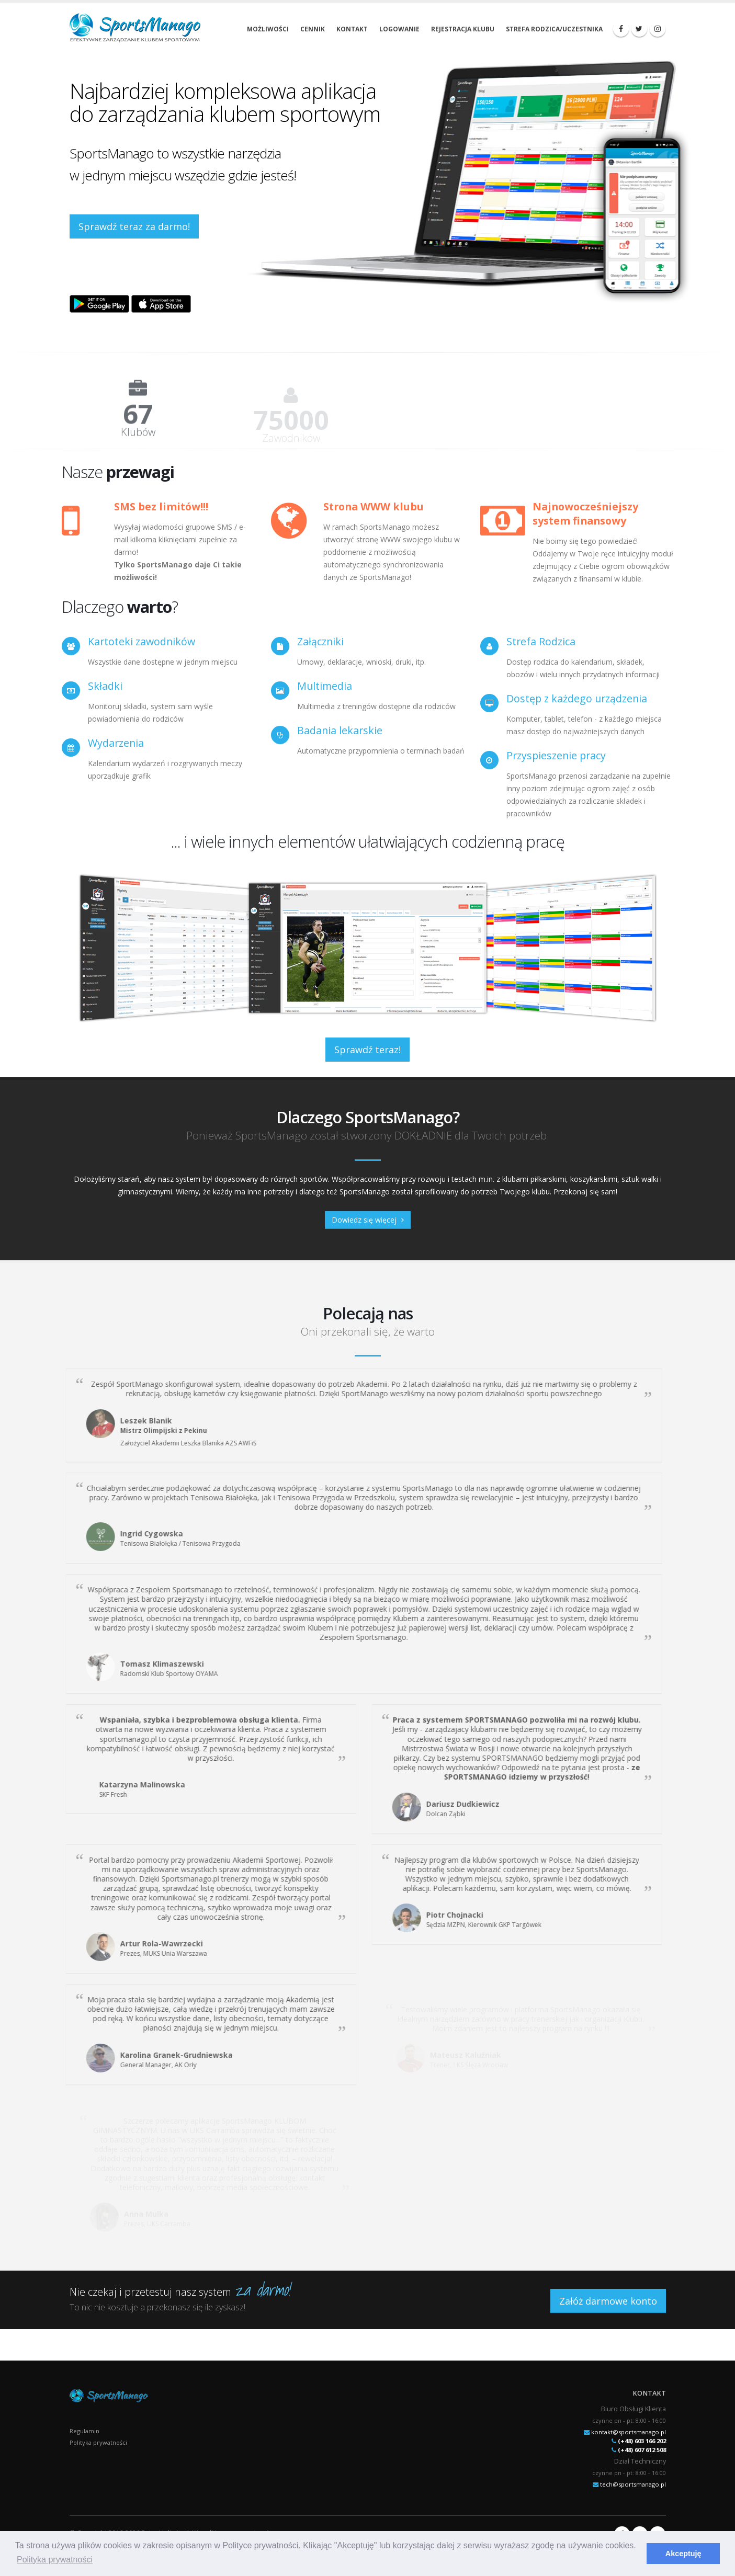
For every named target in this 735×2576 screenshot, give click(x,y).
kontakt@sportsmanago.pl (628, 2432)
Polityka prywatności (98, 2442)
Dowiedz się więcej (368, 1220)
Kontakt (352, 29)
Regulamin (84, 2431)
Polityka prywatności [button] (55, 2559)
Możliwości (268, 29)
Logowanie (399, 29)
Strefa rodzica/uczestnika (554, 29)
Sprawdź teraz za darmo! (134, 226)
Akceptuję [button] (683, 2553)
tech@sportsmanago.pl (633, 2484)
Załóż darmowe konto (608, 2301)
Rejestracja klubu (462, 29)
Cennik (312, 29)
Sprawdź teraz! (367, 1049)
